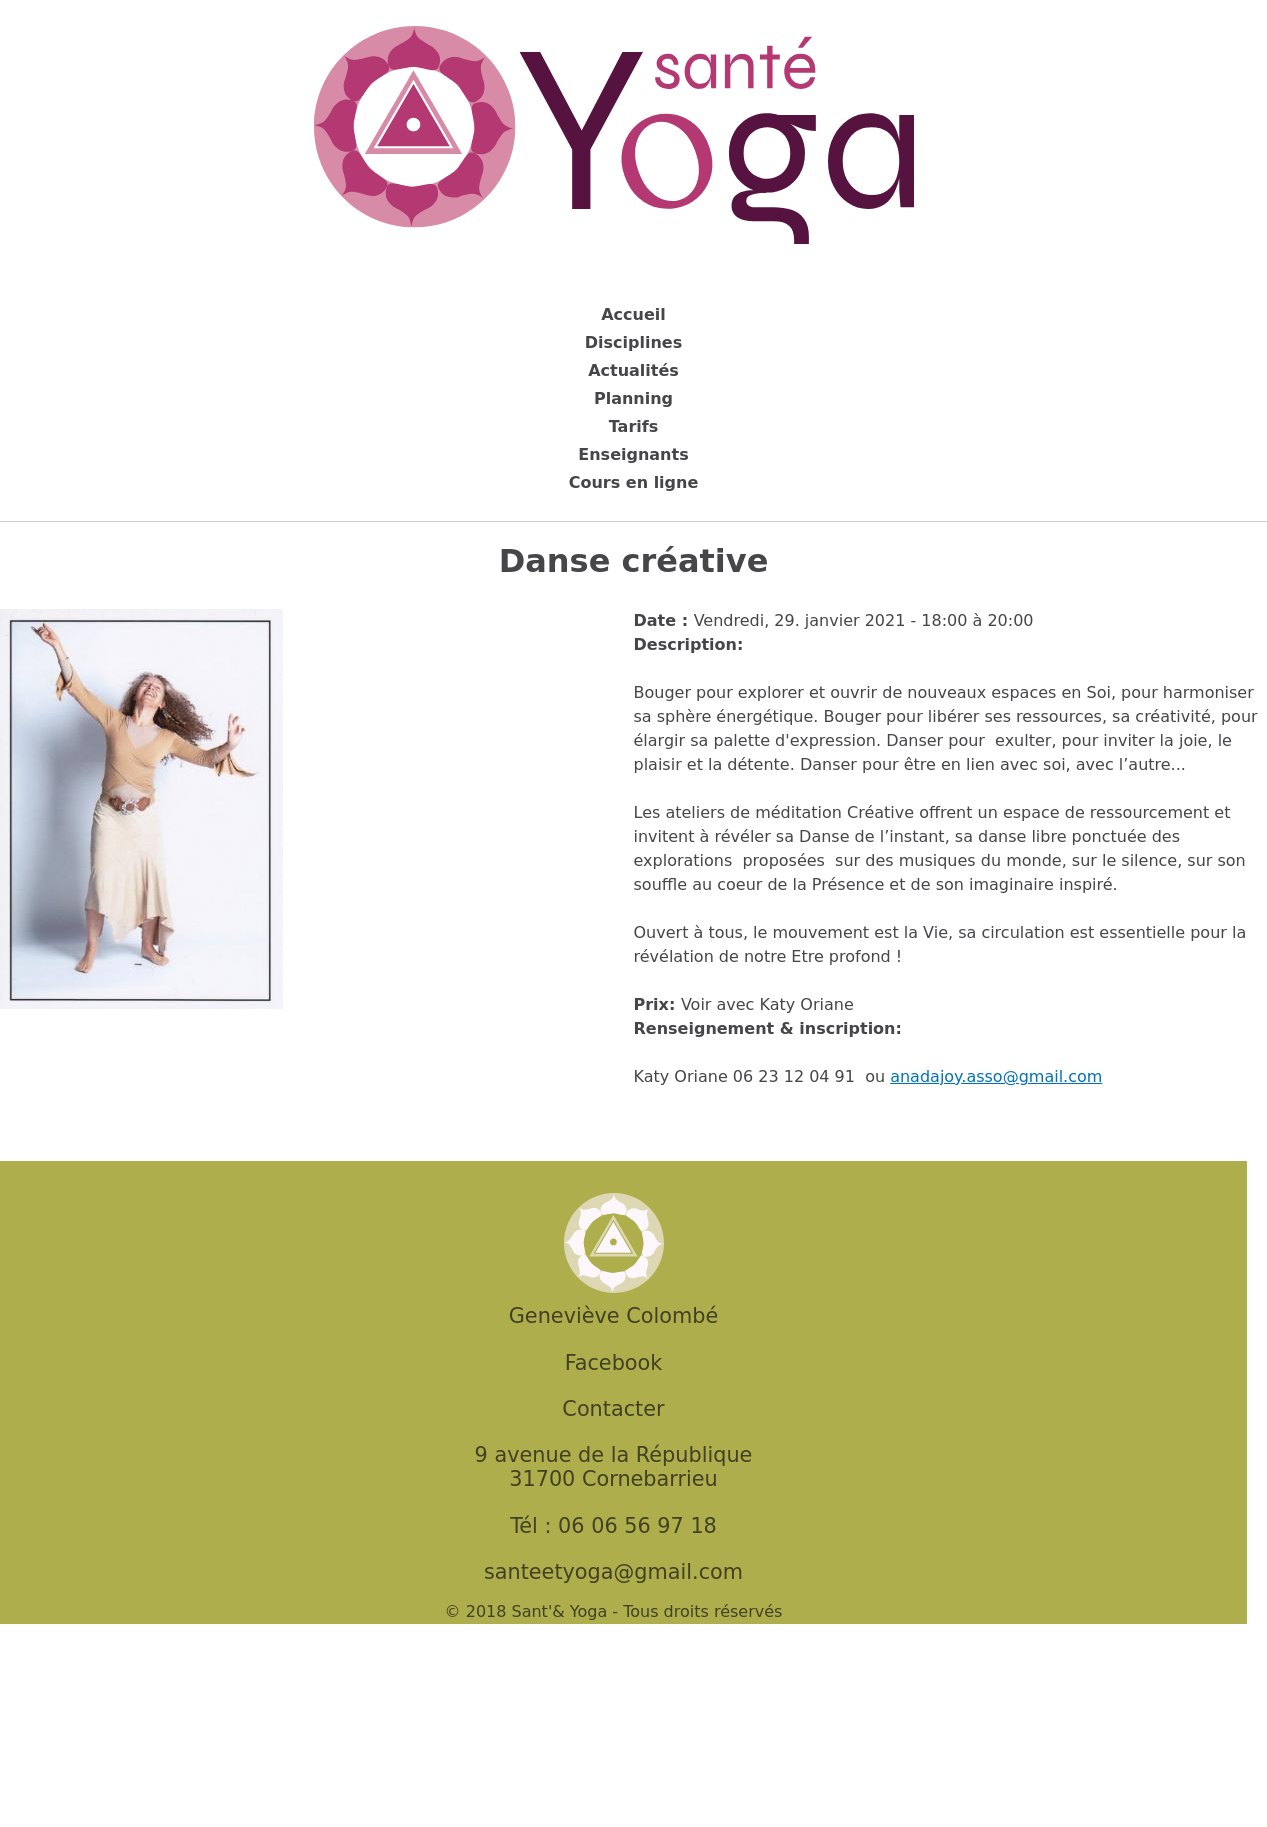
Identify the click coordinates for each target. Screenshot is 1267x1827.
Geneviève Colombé (613, 1316)
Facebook (614, 1363)
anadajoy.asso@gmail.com (996, 1076)
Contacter (613, 1409)
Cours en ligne (634, 482)
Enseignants (633, 454)
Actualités (633, 370)
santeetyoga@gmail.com (613, 1572)
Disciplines (633, 342)
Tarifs (634, 426)
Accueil (633, 314)
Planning (633, 398)
